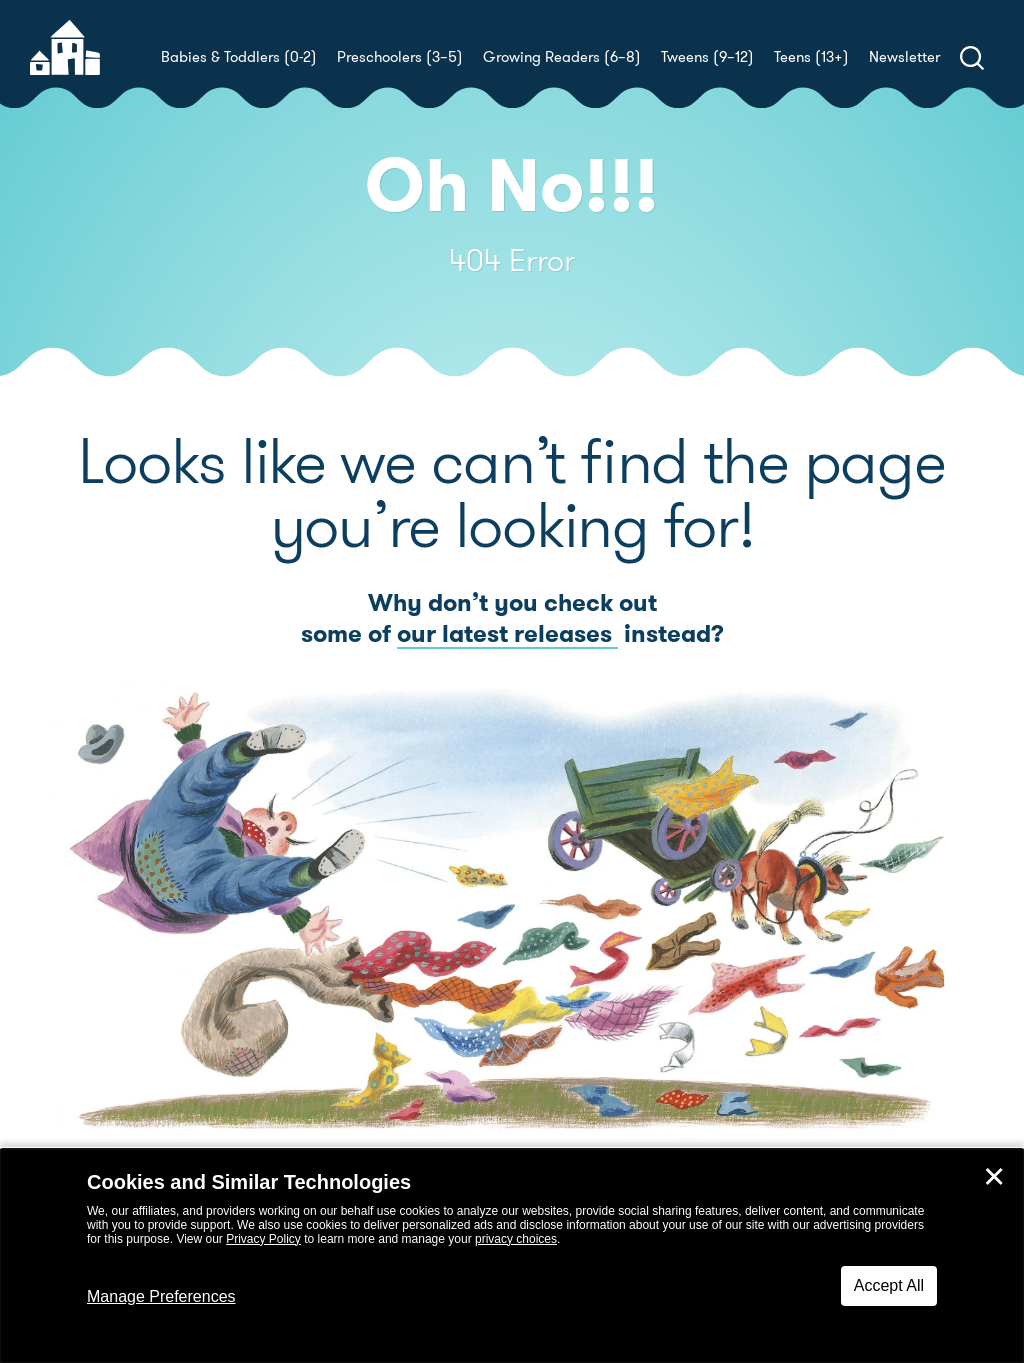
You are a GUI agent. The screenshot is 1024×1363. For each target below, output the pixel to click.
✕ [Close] (994, 1177)
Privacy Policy (263, 1239)
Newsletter (904, 57)
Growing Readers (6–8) (562, 57)
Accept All (889, 1285)
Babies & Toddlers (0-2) (239, 57)
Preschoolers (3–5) (400, 57)
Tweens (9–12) (707, 57)
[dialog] (512, 1256)
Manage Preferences (161, 1296)
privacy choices (516, 1239)
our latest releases (507, 634)
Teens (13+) (811, 57)
